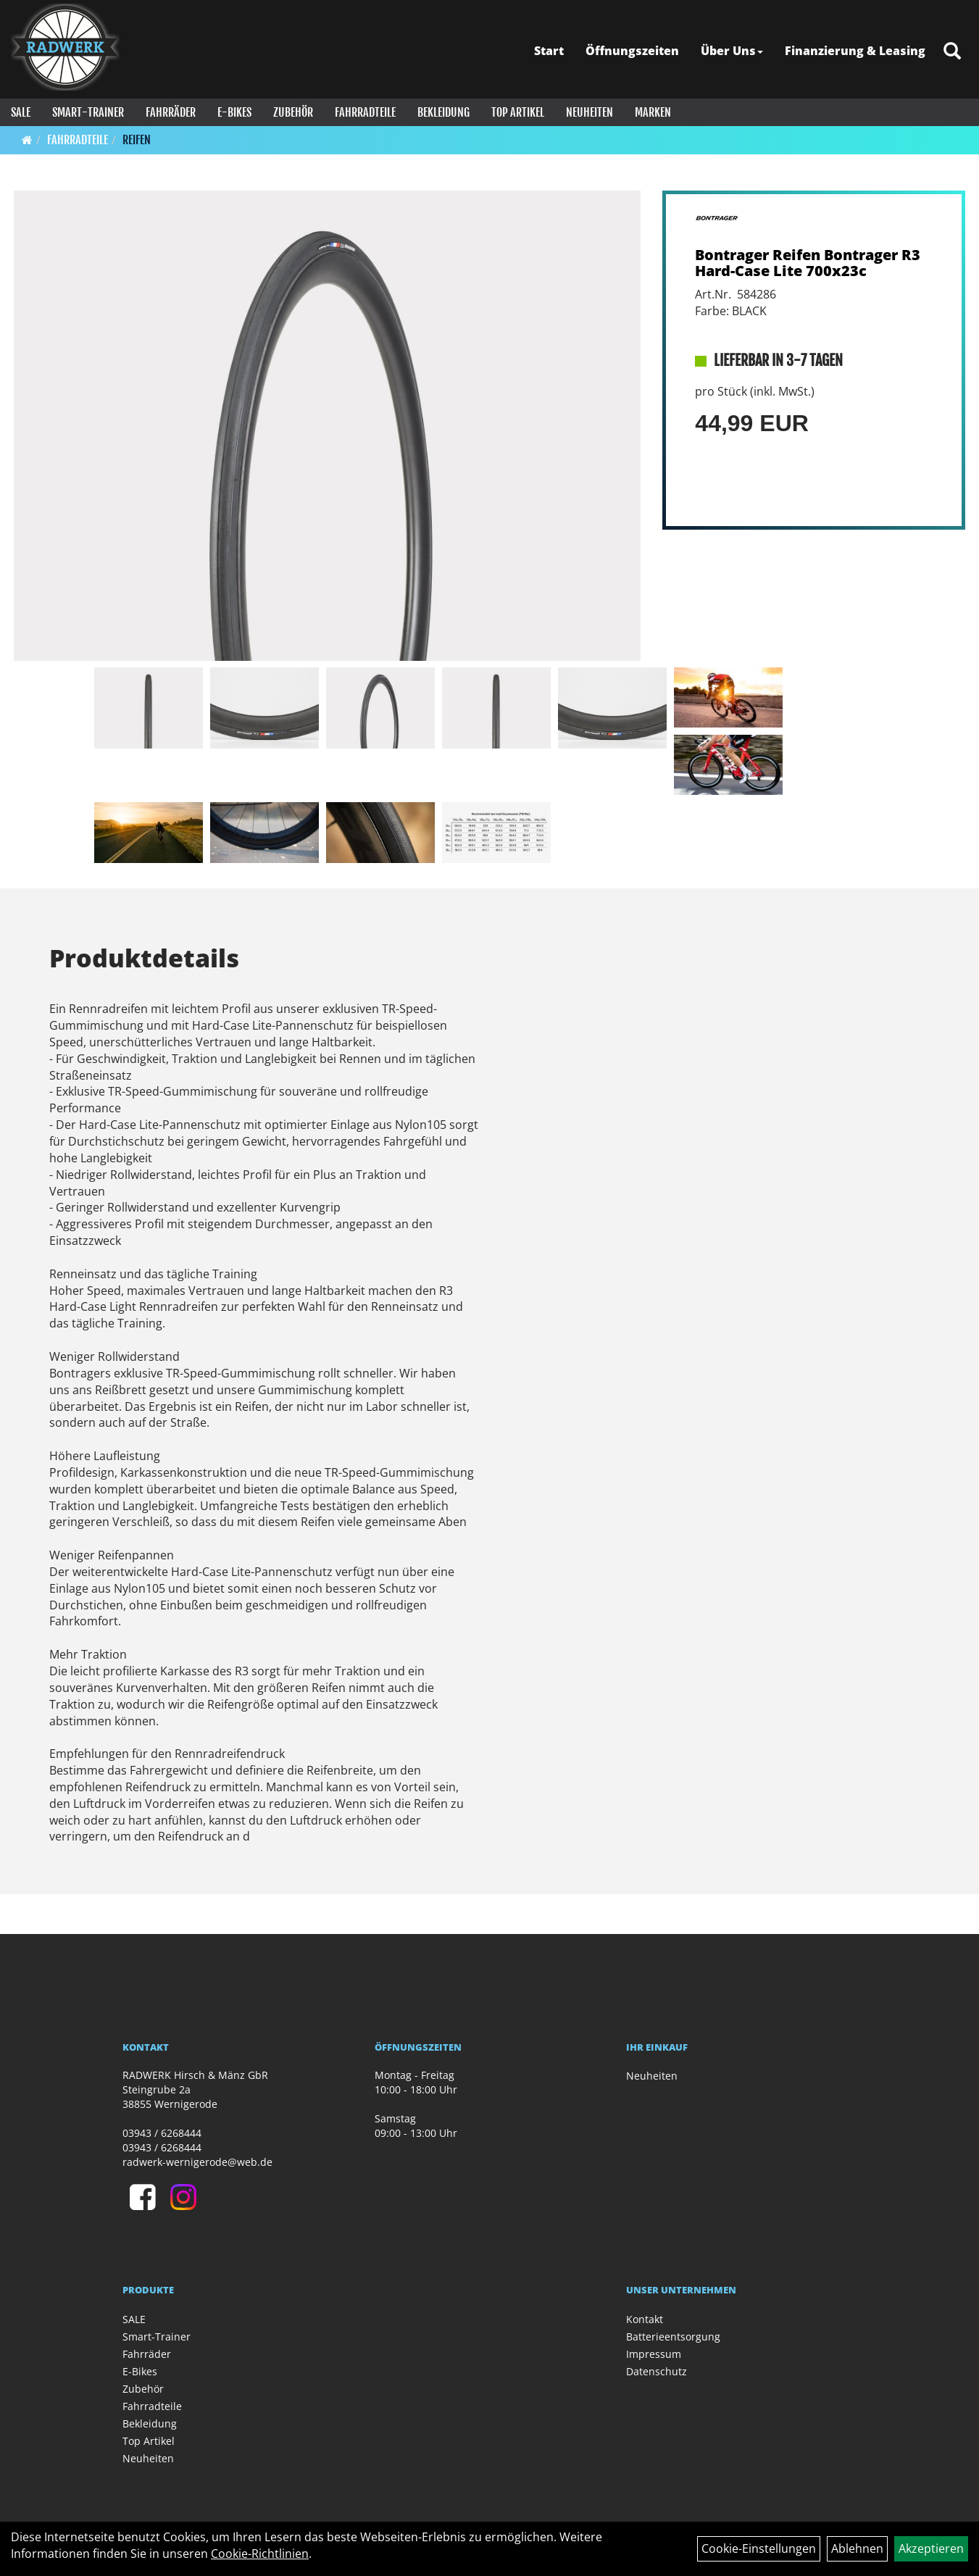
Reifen (136, 140)
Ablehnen (857, 2548)
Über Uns (732, 51)
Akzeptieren (931, 2548)
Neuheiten (589, 112)
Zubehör (293, 112)
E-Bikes (234, 112)
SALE (20, 112)
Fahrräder (171, 112)
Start (549, 51)
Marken (653, 112)
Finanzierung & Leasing (855, 51)
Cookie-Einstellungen (758, 2548)
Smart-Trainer (88, 112)
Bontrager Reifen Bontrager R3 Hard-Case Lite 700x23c (807, 262)
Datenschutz (656, 2371)
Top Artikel (517, 112)
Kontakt (644, 2319)
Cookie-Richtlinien (260, 2554)
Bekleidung (443, 112)
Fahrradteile (365, 112)
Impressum (653, 2354)
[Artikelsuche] (952, 52)
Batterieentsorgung (673, 2336)
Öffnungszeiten (632, 51)
